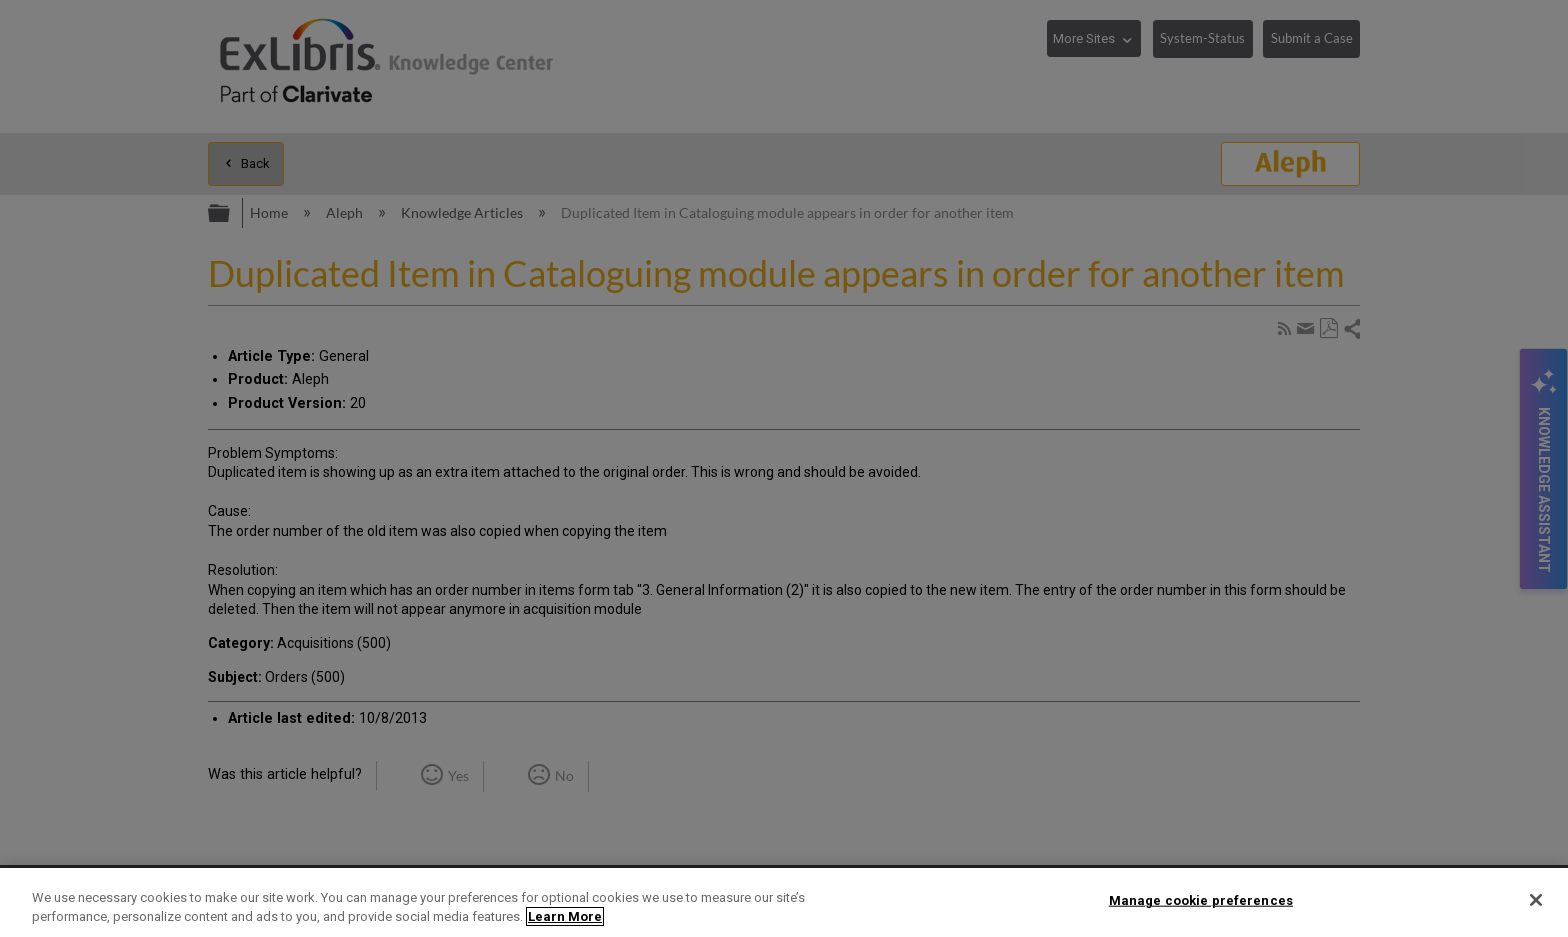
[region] (784, 902)
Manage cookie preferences (1201, 900)
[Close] (1536, 900)
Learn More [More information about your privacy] (565, 916)
